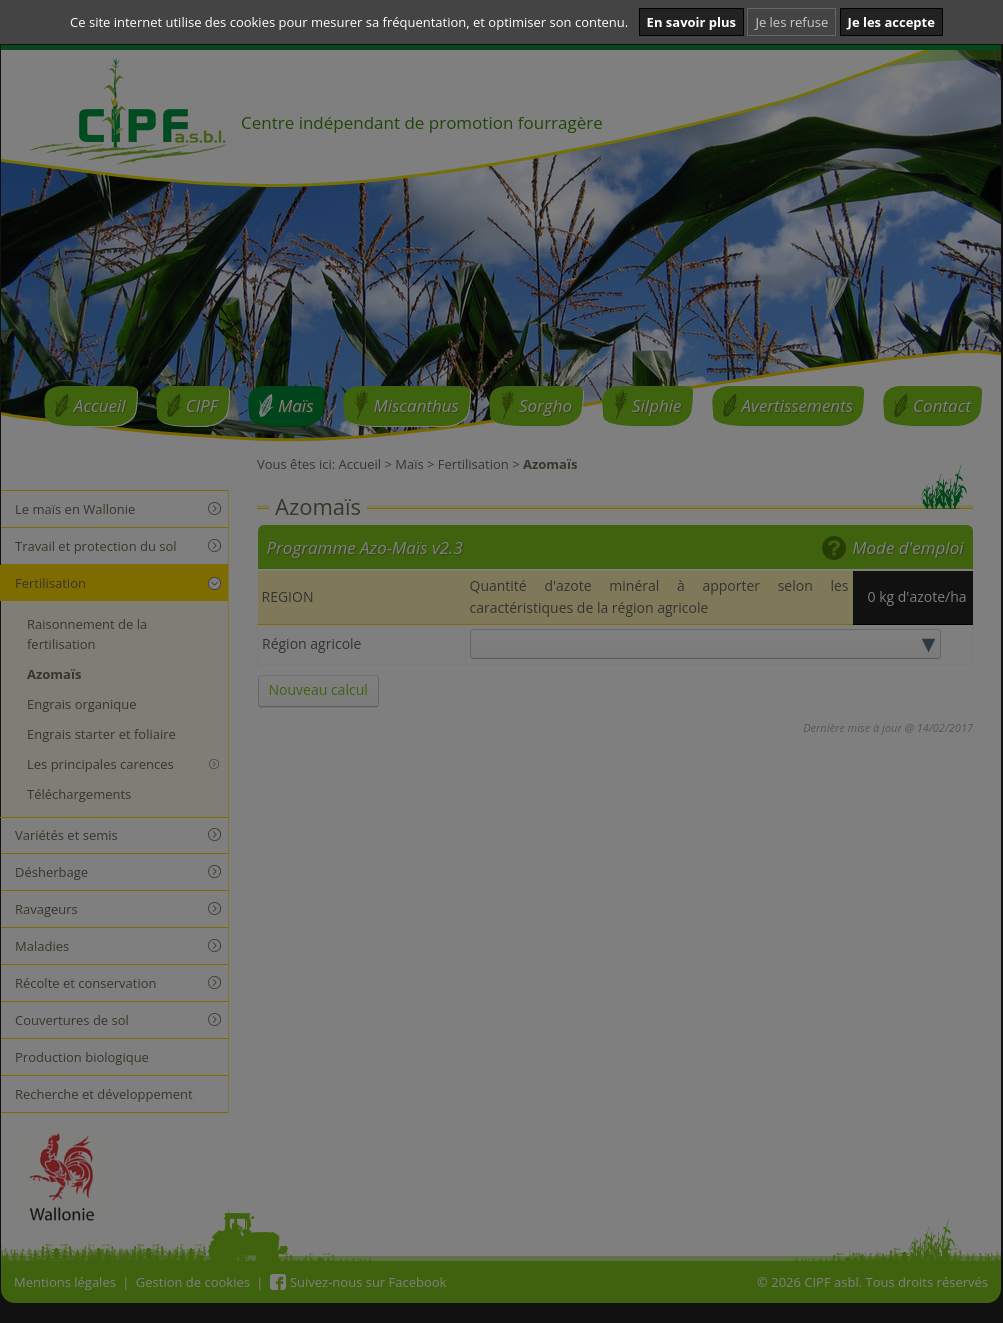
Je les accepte (891, 22)
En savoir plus (691, 22)
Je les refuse (791, 22)
